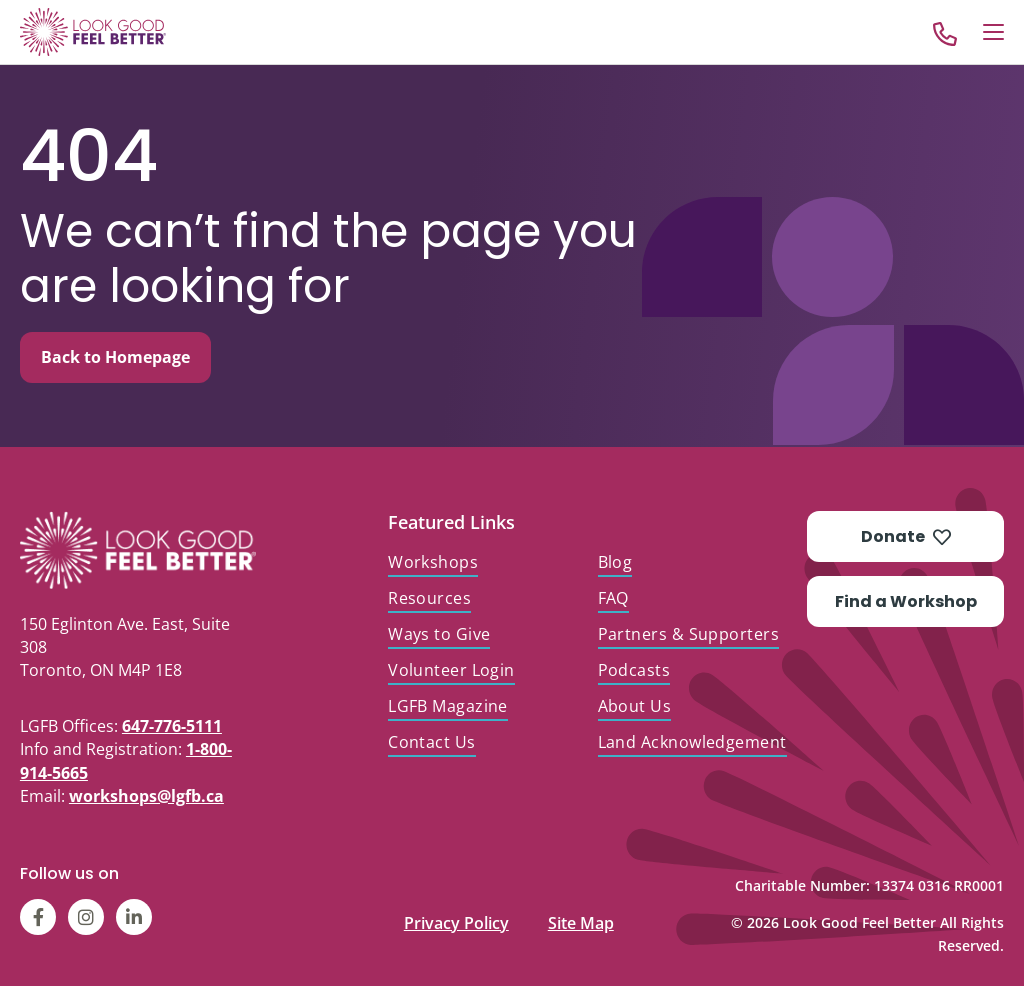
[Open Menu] (993, 32)
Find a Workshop (906, 601)
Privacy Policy (456, 918)
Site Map (581, 918)
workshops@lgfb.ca (146, 796)
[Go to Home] (93, 32)
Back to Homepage (115, 357)
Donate (906, 536)
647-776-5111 (172, 726)
